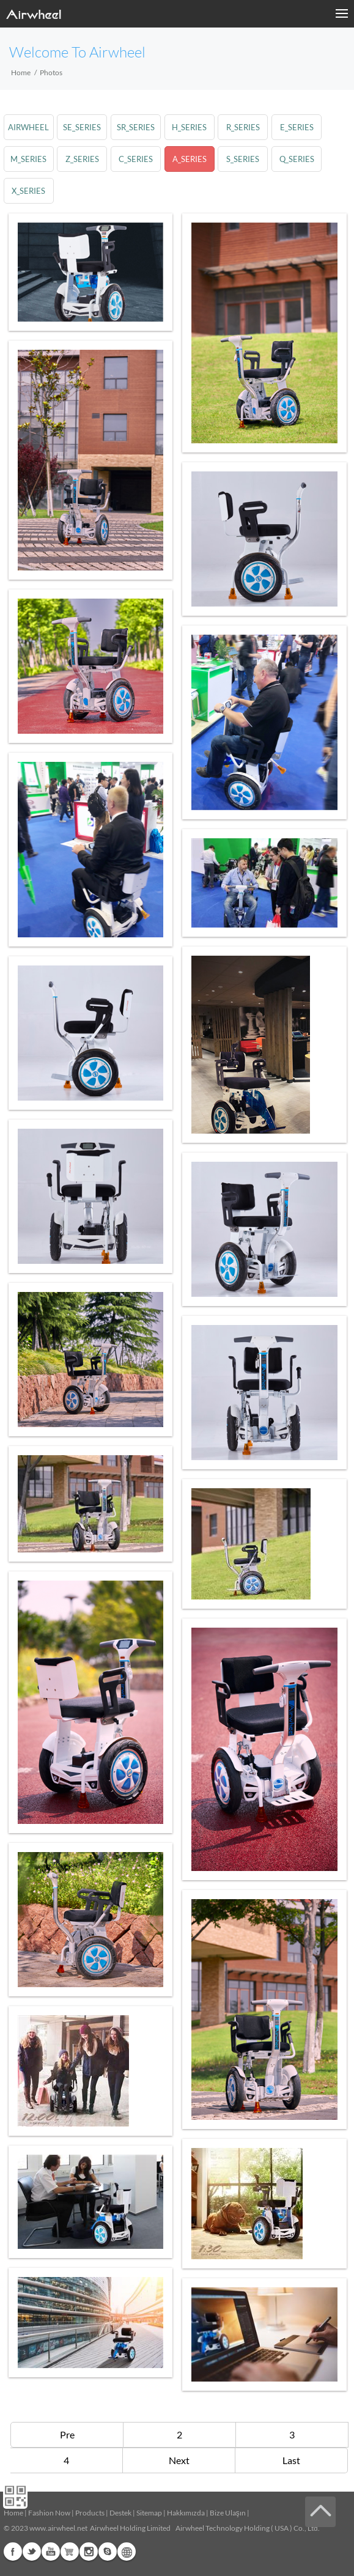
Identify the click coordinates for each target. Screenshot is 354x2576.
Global (126, 2551)
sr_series (136, 127)
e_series (297, 127)
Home (21, 72)
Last (291, 2460)
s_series (242, 159)
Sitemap (149, 2512)
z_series (82, 159)
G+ (70, 2551)
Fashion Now (49, 2512)
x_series (28, 191)
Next (179, 2460)
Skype (107, 2551)
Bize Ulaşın (228, 2512)
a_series (189, 159)
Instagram (88, 2551)
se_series (82, 127)
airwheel (28, 127)
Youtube (51, 2551)
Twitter (32, 2551)
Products (90, 2512)
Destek (120, 2512)
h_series (189, 127)
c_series (136, 159)
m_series (28, 159)
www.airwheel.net (58, 2528)
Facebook (13, 2551)
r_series (243, 127)
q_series (296, 159)
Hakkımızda (186, 2512)
